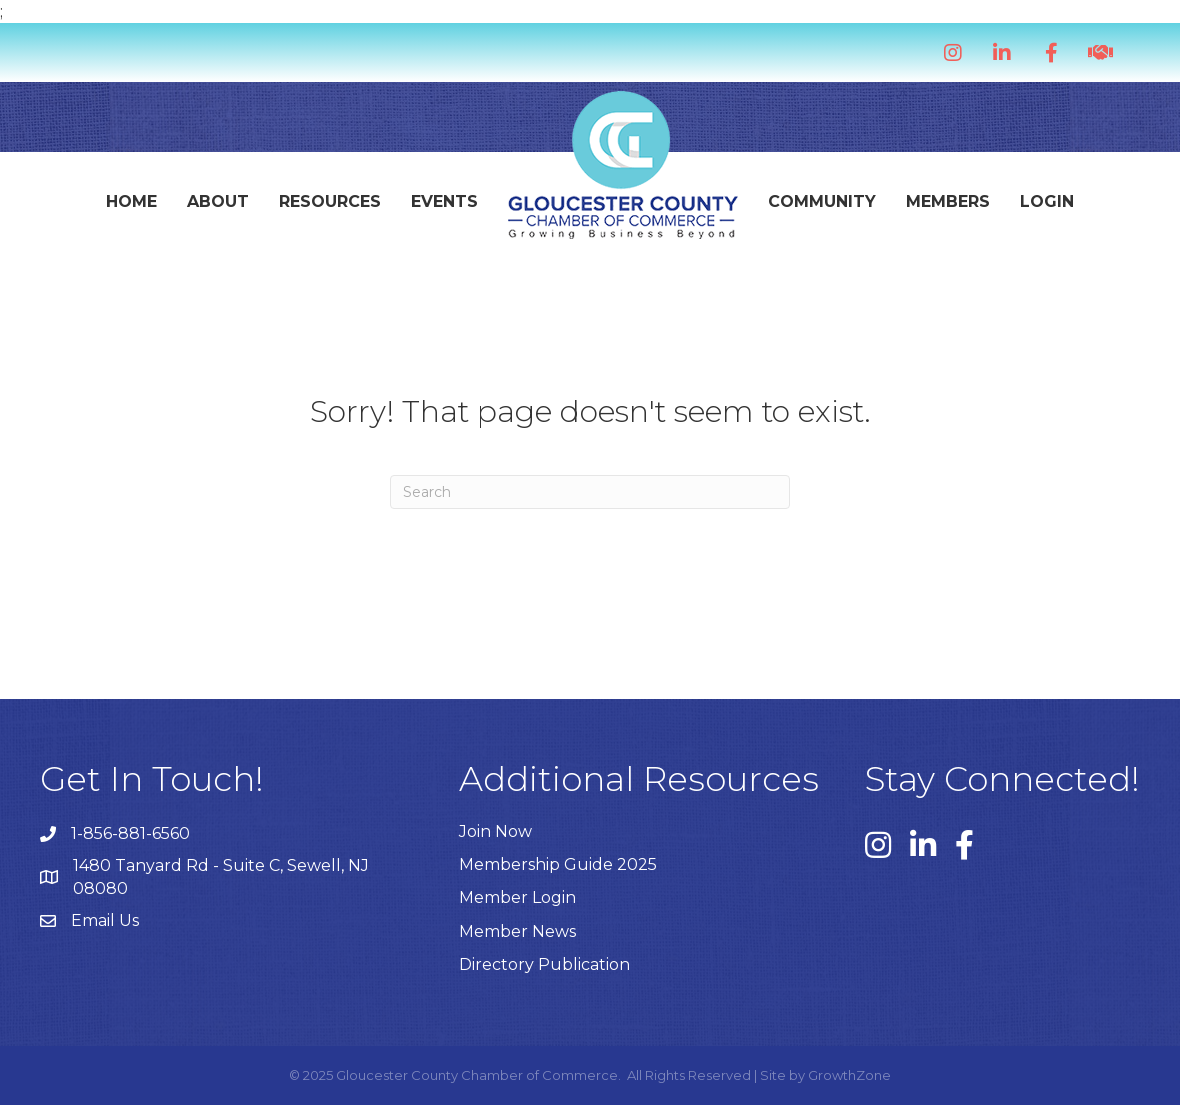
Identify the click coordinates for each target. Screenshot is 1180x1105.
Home (131, 201)
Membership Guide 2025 (558, 864)
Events (444, 201)
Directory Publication (544, 964)
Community (822, 201)
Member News (517, 931)
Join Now (495, 831)
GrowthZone (849, 1075)
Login (1047, 201)
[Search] (590, 492)
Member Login (517, 897)
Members (948, 201)
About (218, 201)
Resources (330, 201)
